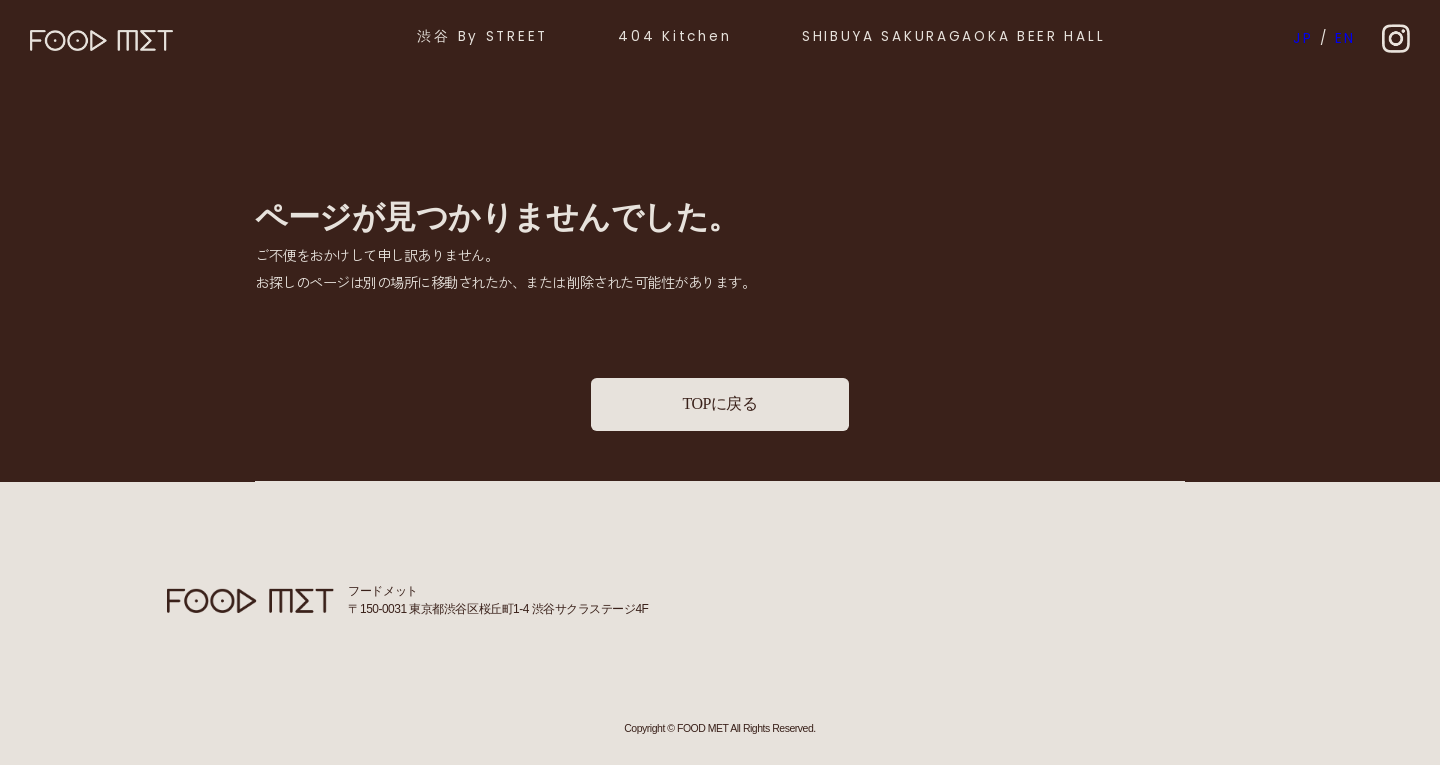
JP (1303, 38)
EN (1345, 38)
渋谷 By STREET (482, 36)
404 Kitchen (674, 36)
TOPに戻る (719, 403)
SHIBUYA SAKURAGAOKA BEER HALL (954, 36)
